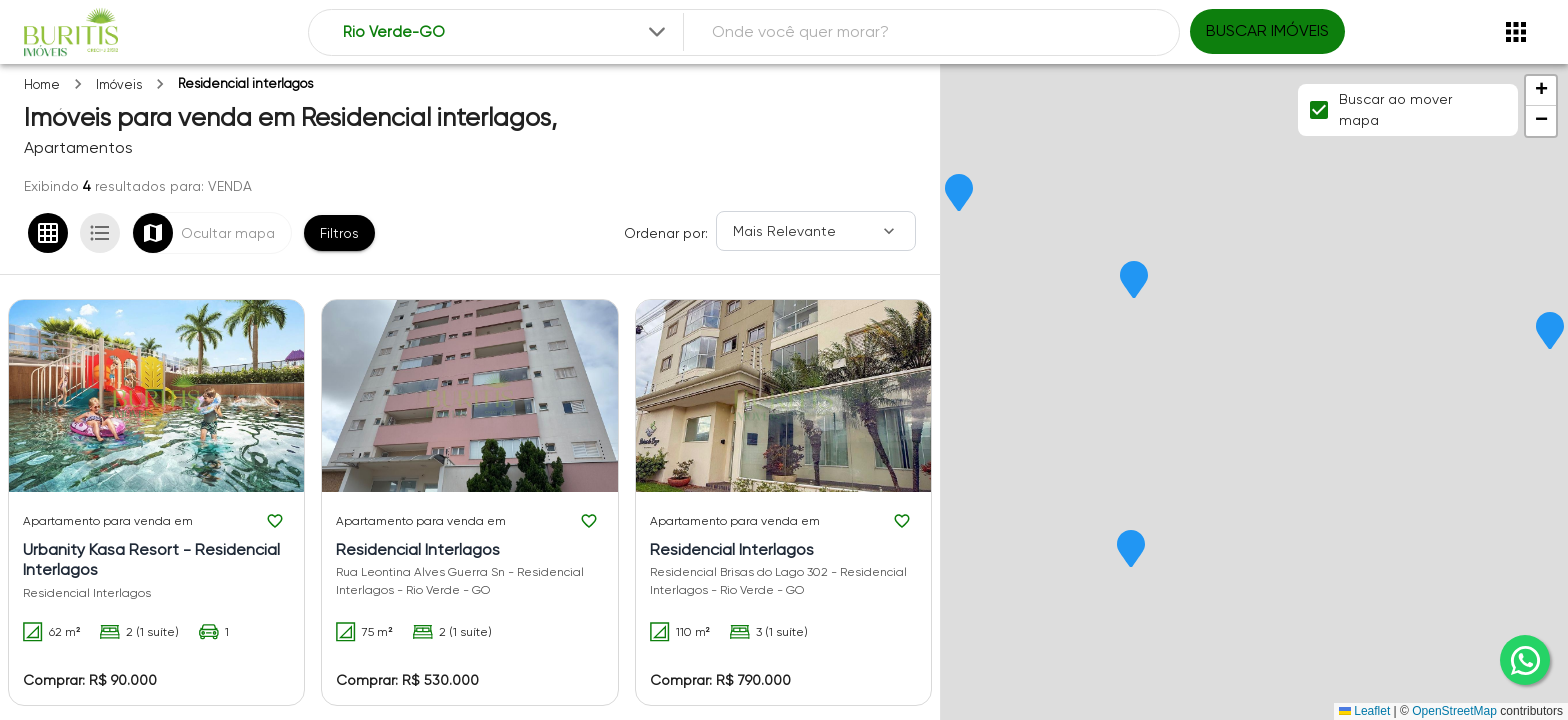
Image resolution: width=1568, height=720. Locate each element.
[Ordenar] (816, 231)
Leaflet (1364, 711)
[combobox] (506, 32)
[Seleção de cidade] (506, 32)
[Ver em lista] (100, 233)
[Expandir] (657, 32)
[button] (1550, 332)
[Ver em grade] (48, 233)
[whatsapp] (1525, 660)
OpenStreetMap (1454, 711)
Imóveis (119, 84)
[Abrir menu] (1516, 32)
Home (42, 84)
